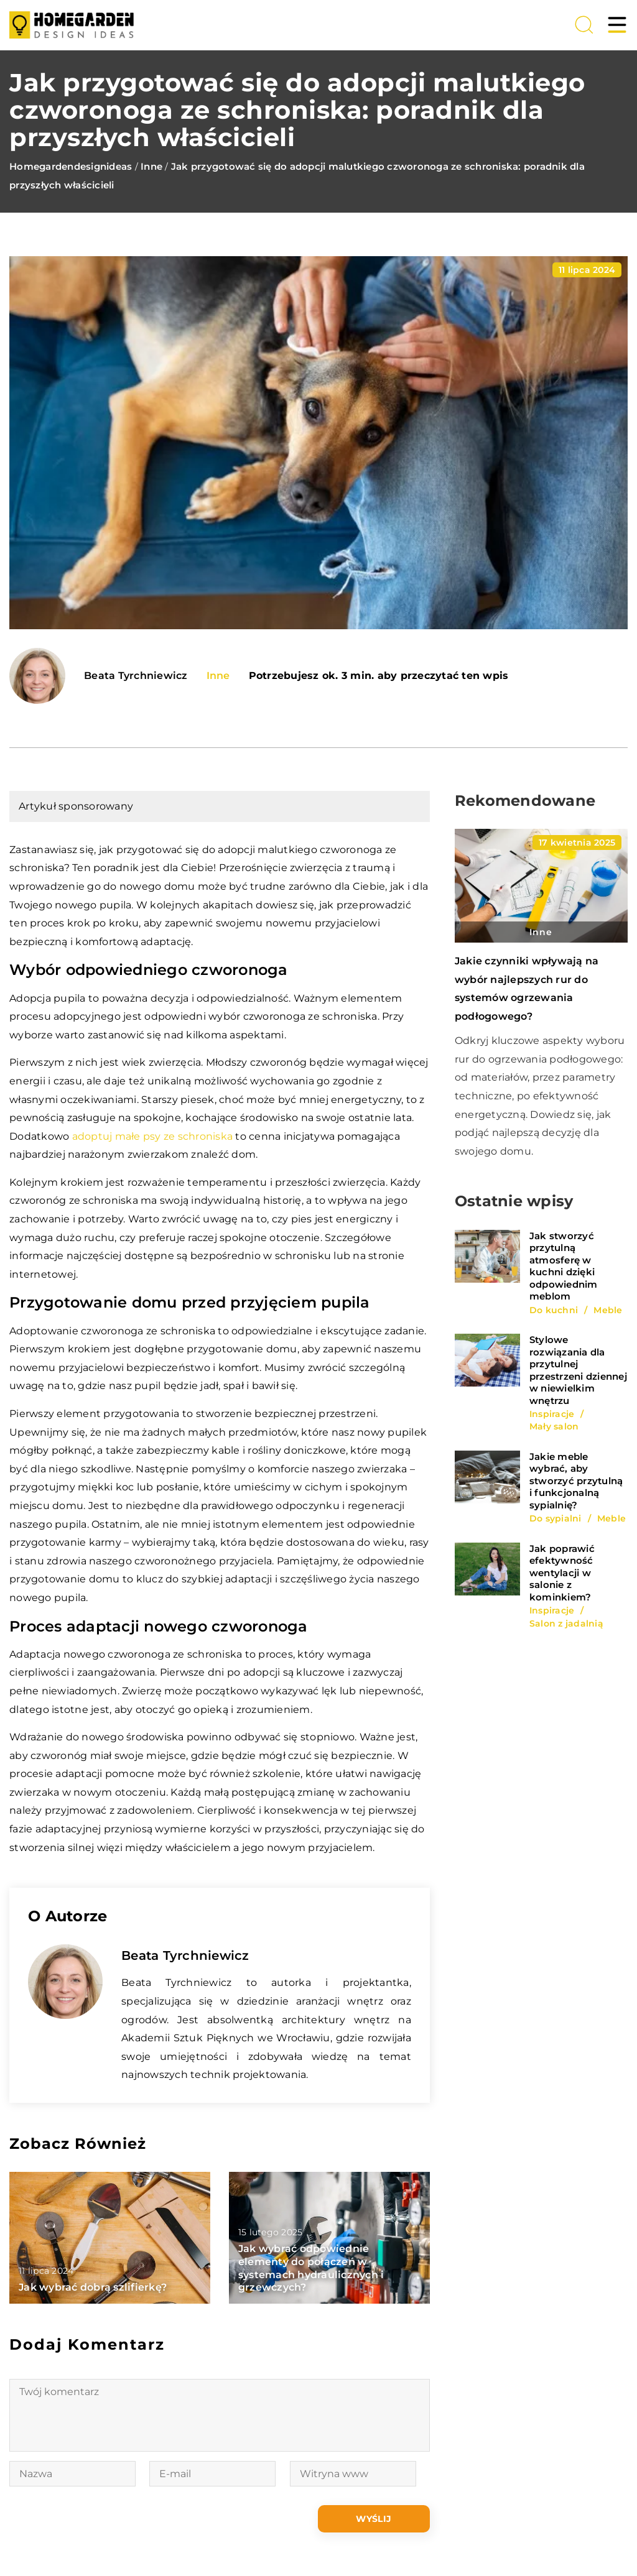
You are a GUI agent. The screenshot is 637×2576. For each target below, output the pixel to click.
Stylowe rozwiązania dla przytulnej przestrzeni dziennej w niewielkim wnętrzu (578, 1370)
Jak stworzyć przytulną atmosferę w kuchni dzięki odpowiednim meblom (563, 1266)
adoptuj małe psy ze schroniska (152, 1136)
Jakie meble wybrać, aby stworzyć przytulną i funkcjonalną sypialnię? (576, 1481)
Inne (218, 675)
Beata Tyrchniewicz (136, 675)
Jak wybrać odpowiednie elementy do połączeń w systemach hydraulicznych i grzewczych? (311, 2268)
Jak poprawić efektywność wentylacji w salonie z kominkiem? (562, 1573)
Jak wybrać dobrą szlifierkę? (93, 2287)
